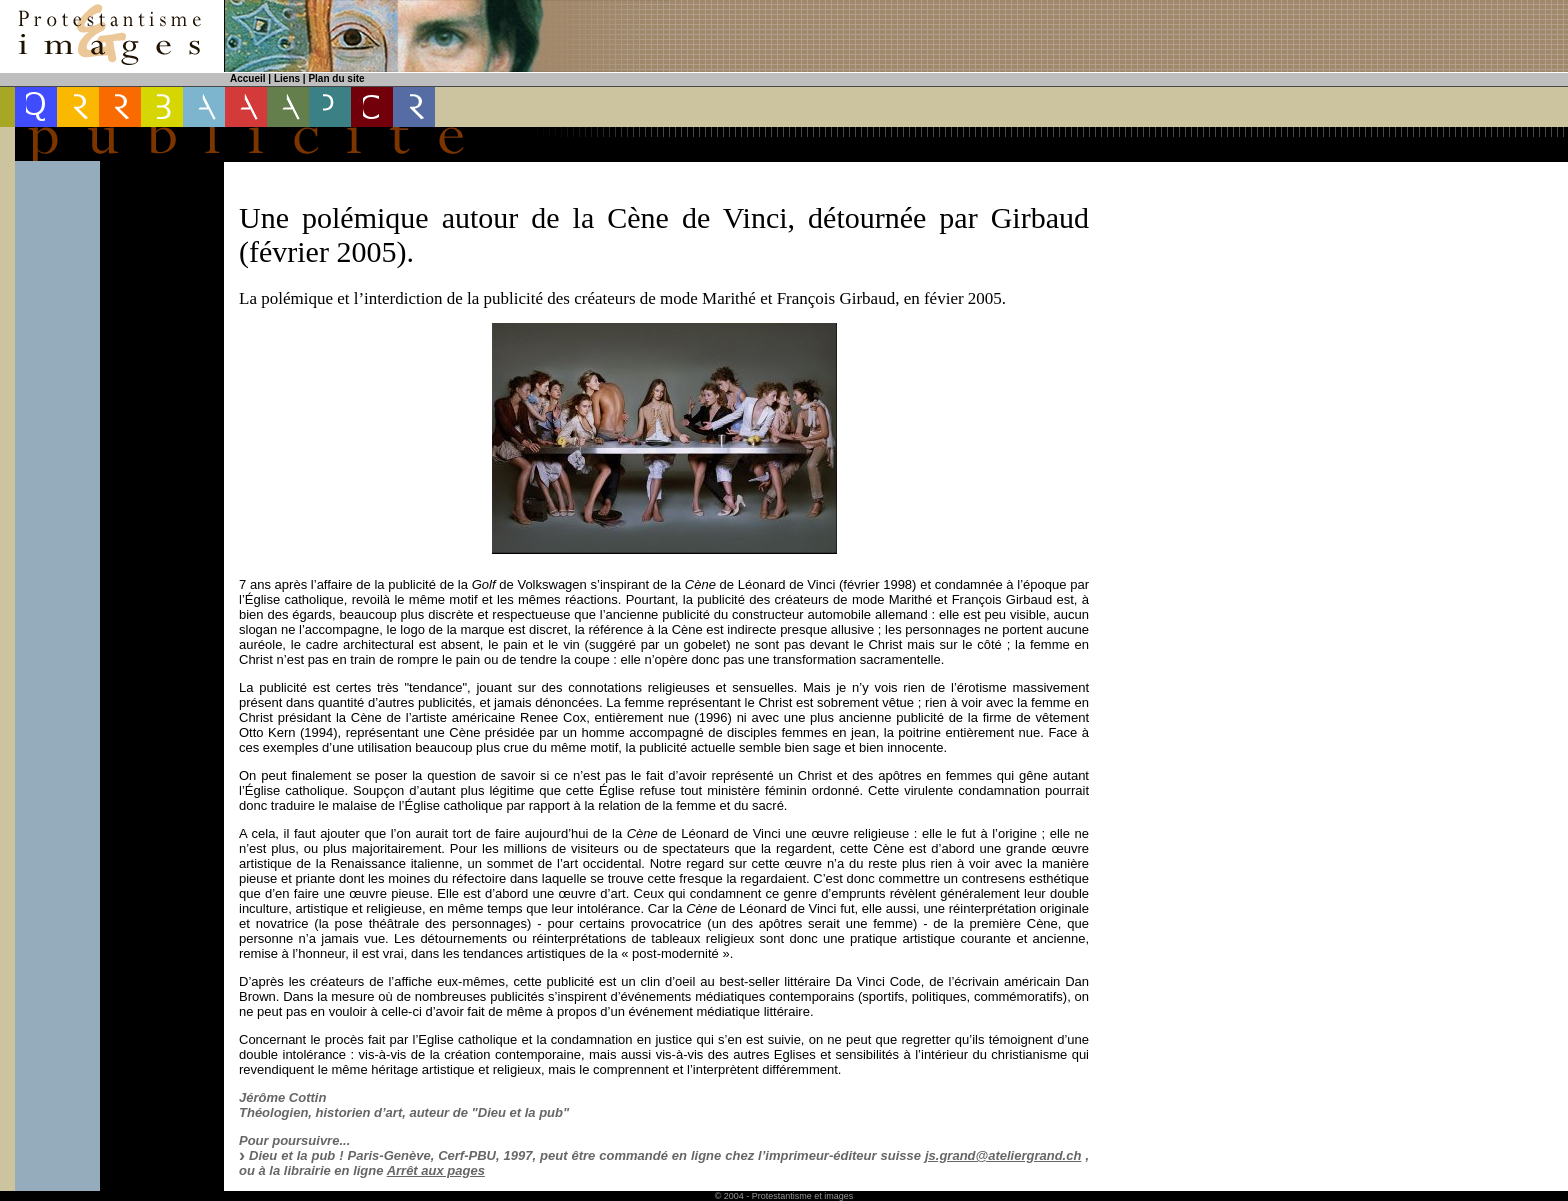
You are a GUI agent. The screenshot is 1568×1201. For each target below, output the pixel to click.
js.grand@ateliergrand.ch (1003, 1155)
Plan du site (336, 78)
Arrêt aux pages (436, 1170)
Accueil (248, 78)
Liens (287, 78)
